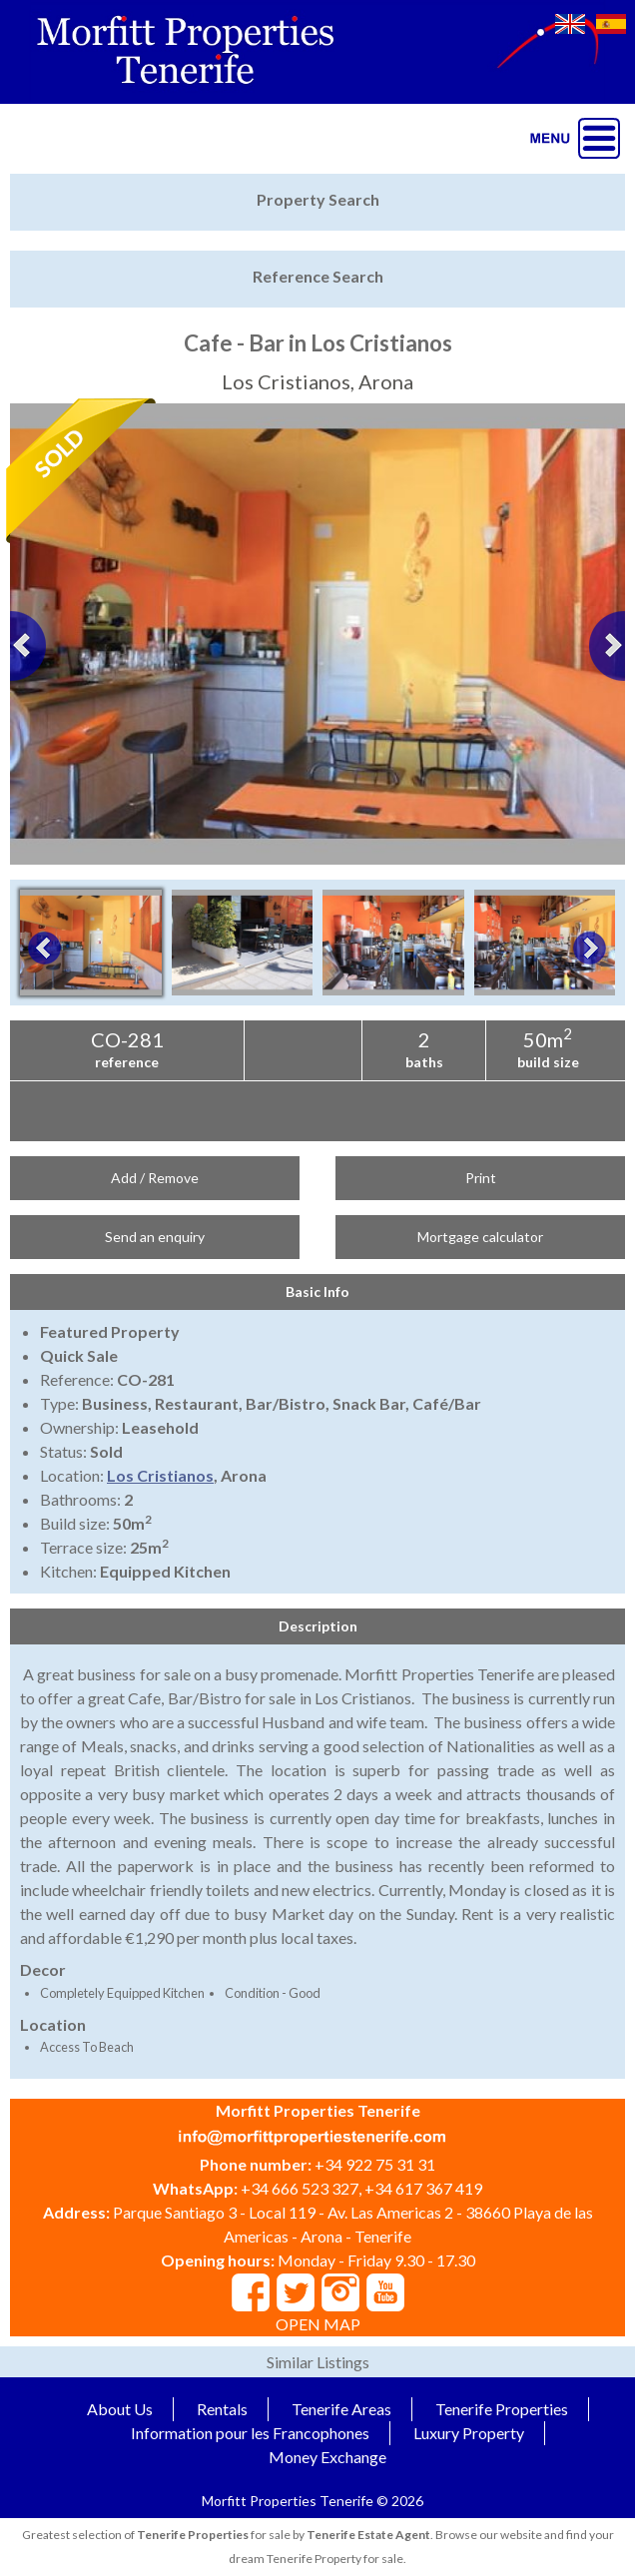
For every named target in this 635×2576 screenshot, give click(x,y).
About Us (120, 2408)
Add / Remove (155, 1177)
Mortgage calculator (480, 1236)
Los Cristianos (160, 1475)
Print (480, 1177)
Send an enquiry (155, 1236)
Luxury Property (468, 2432)
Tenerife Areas (341, 2408)
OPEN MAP (318, 2323)
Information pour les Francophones (250, 2432)
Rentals (222, 2408)
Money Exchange (327, 2456)
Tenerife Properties (501, 2408)
